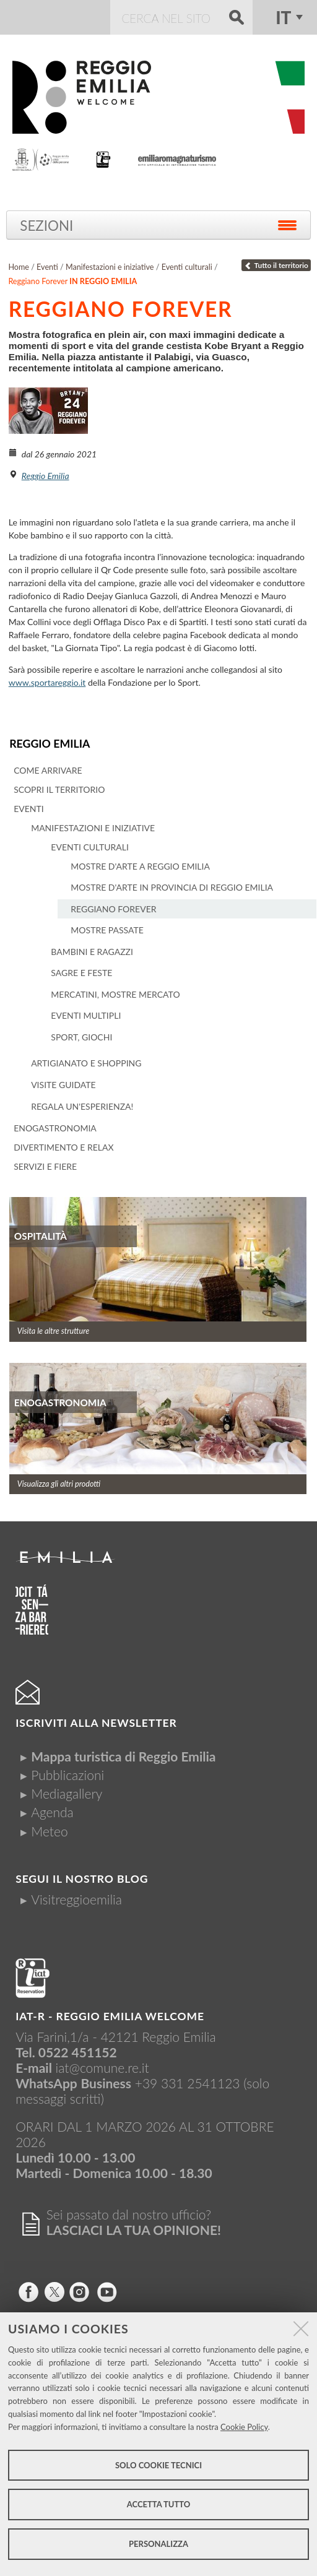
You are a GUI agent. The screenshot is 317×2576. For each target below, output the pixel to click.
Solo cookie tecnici (158, 2465)
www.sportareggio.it (47, 682)
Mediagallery (66, 1792)
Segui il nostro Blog (81, 1878)
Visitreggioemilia (76, 1898)
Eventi (47, 267)
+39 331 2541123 (187, 2082)
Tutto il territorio (276, 265)
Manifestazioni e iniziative (110, 267)
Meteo (49, 1830)
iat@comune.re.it (102, 2067)
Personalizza (158, 2544)
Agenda (52, 1812)
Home (18, 267)
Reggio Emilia (49, 743)
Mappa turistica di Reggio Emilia (123, 1755)
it (283, 17)
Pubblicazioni (67, 1774)
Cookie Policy (244, 2427)
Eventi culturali (187, 267)
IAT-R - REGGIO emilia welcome (109, 2015)
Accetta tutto (159, 2504)
